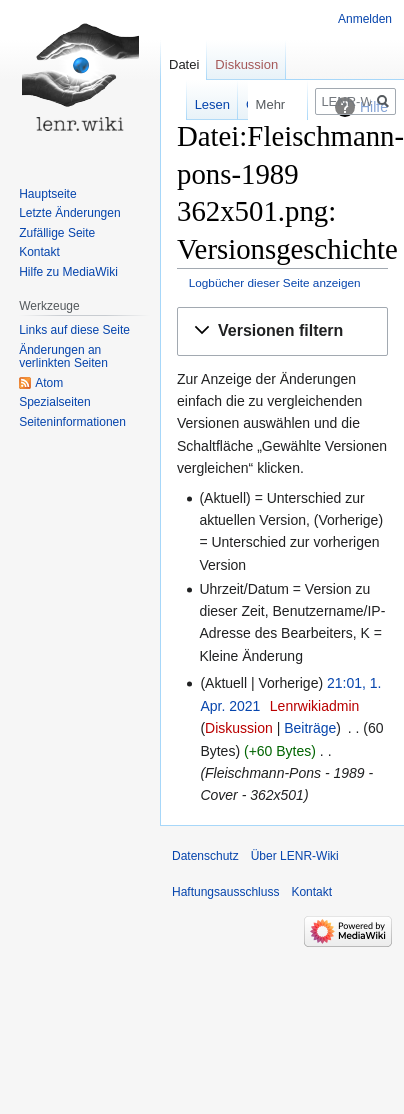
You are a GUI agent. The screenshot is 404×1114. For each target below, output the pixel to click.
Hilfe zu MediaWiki (68, 272)
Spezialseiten (54, 402)
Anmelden (365, 19)
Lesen (189, 104)
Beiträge (310, 728)
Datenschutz (205, 856)
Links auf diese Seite (74, 330)
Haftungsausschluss (225, 892)
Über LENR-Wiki (295, 856)
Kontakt (39, 252)
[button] (282, 331)
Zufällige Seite (57, 233)
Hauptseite (47, 194)
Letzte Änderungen (69, 213)
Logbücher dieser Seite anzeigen (275, 282)
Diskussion (239, 728)
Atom (49, 383)
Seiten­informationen (72, 422)
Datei (184, 64)
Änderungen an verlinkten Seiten (63, 357)
